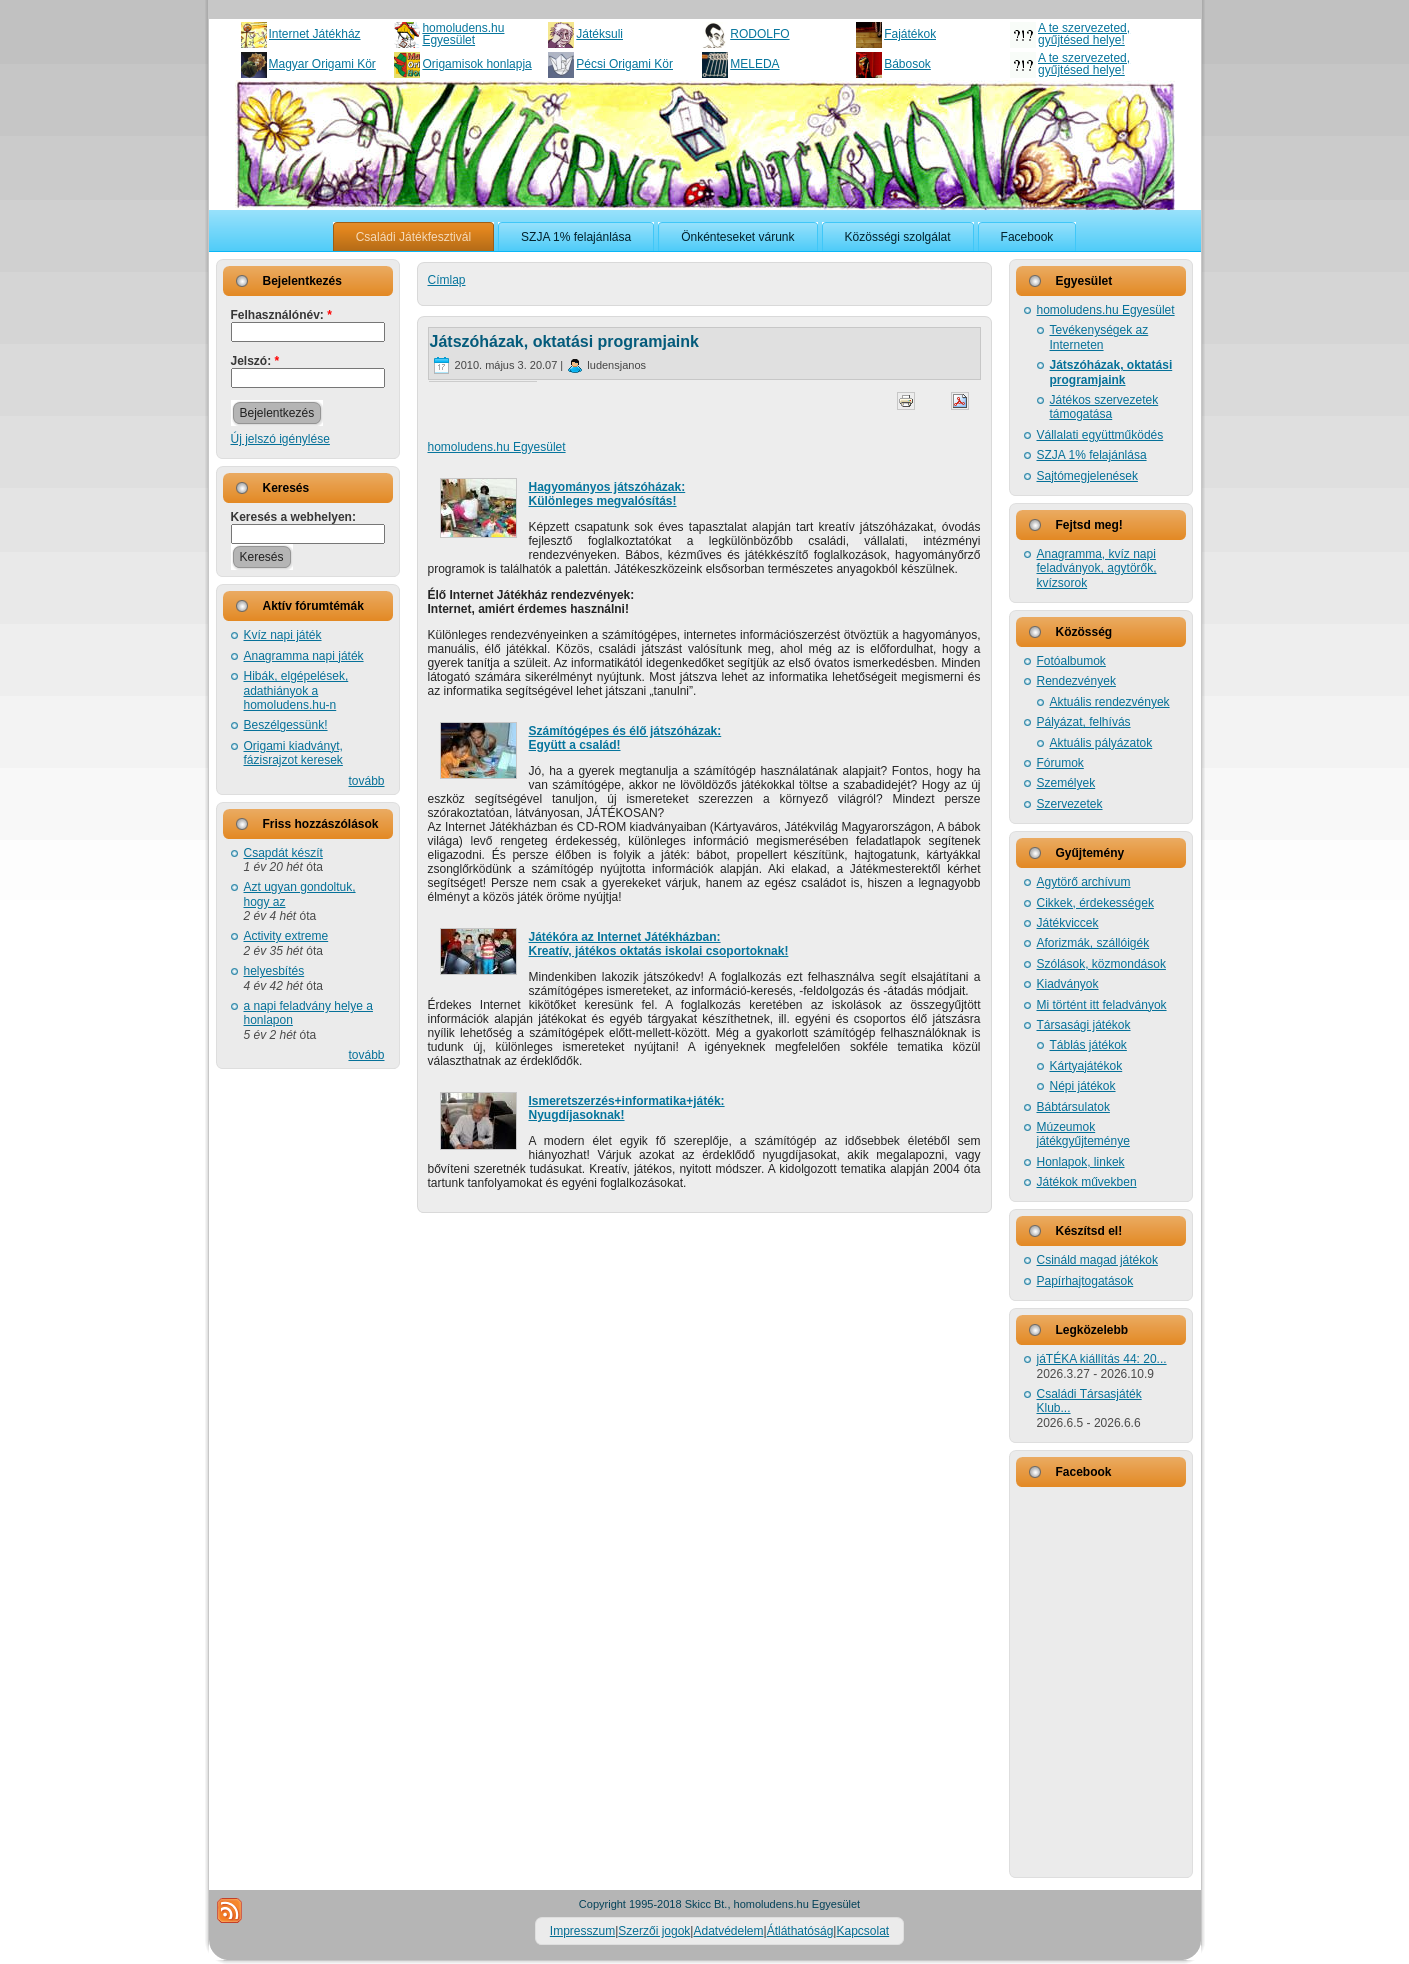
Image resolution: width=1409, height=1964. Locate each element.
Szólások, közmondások (1101, 964)
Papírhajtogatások (1085, 1281)
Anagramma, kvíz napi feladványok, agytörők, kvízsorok (1097, 568)
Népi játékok (1083, 1086)
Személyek (1066, 783)
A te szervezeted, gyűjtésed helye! (1084, 34)
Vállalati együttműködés (1100, 435)
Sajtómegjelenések (1087, 476)
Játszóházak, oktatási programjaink (564, 341)
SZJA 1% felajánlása (1092, 455)
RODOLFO (759, 34)
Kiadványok (1068, 984)
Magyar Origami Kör (322, 64)
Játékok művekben (1087, 1182)
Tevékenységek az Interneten (1099, 337)
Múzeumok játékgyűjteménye (1083, 1134)
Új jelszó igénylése (280, 439)
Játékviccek (1068, 923)
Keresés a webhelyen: (293, 517)
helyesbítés (274, 971)
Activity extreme (286, 936)
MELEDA (754, 64)
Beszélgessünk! (286, 725)
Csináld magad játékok (1097, 1260)
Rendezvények (1076, 681)
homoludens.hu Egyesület (463, 34)
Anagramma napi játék (304, 656)
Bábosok (907, 64)
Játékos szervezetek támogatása (1104, 407)
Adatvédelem (728, 1931)
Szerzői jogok (654, 1931)
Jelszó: (255, 361)
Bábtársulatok (1073, 1107)
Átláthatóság (800, 1931)
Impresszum (582, 1931)
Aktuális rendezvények (1110, 702)
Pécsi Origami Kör (624, 64)
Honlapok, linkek (1081, 1162)
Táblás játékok (1088, 1045)
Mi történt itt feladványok (1102, 1005)
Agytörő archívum (1084, 882)
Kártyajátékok (1086, 1066)
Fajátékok (910, 34)
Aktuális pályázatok (1101, 743)
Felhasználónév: (281, 315)
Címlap (447, 280)
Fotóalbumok (1071, 661)
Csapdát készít (283, 853)
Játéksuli (599, 34)
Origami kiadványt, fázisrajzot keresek (293, 753)
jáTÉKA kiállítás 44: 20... (1102, 1359)
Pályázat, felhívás (1084, 722)
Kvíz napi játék (283, 635)
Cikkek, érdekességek (1095, 903)
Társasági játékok (1084, 1025)
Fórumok (1060, 763)
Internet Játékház (315, 34)
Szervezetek (1070, 804)
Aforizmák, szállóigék (1093, 943)
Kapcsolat (862, 1931)
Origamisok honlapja (476, 64)
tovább (366, 781)
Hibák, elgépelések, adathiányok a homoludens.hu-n (296, 690)
